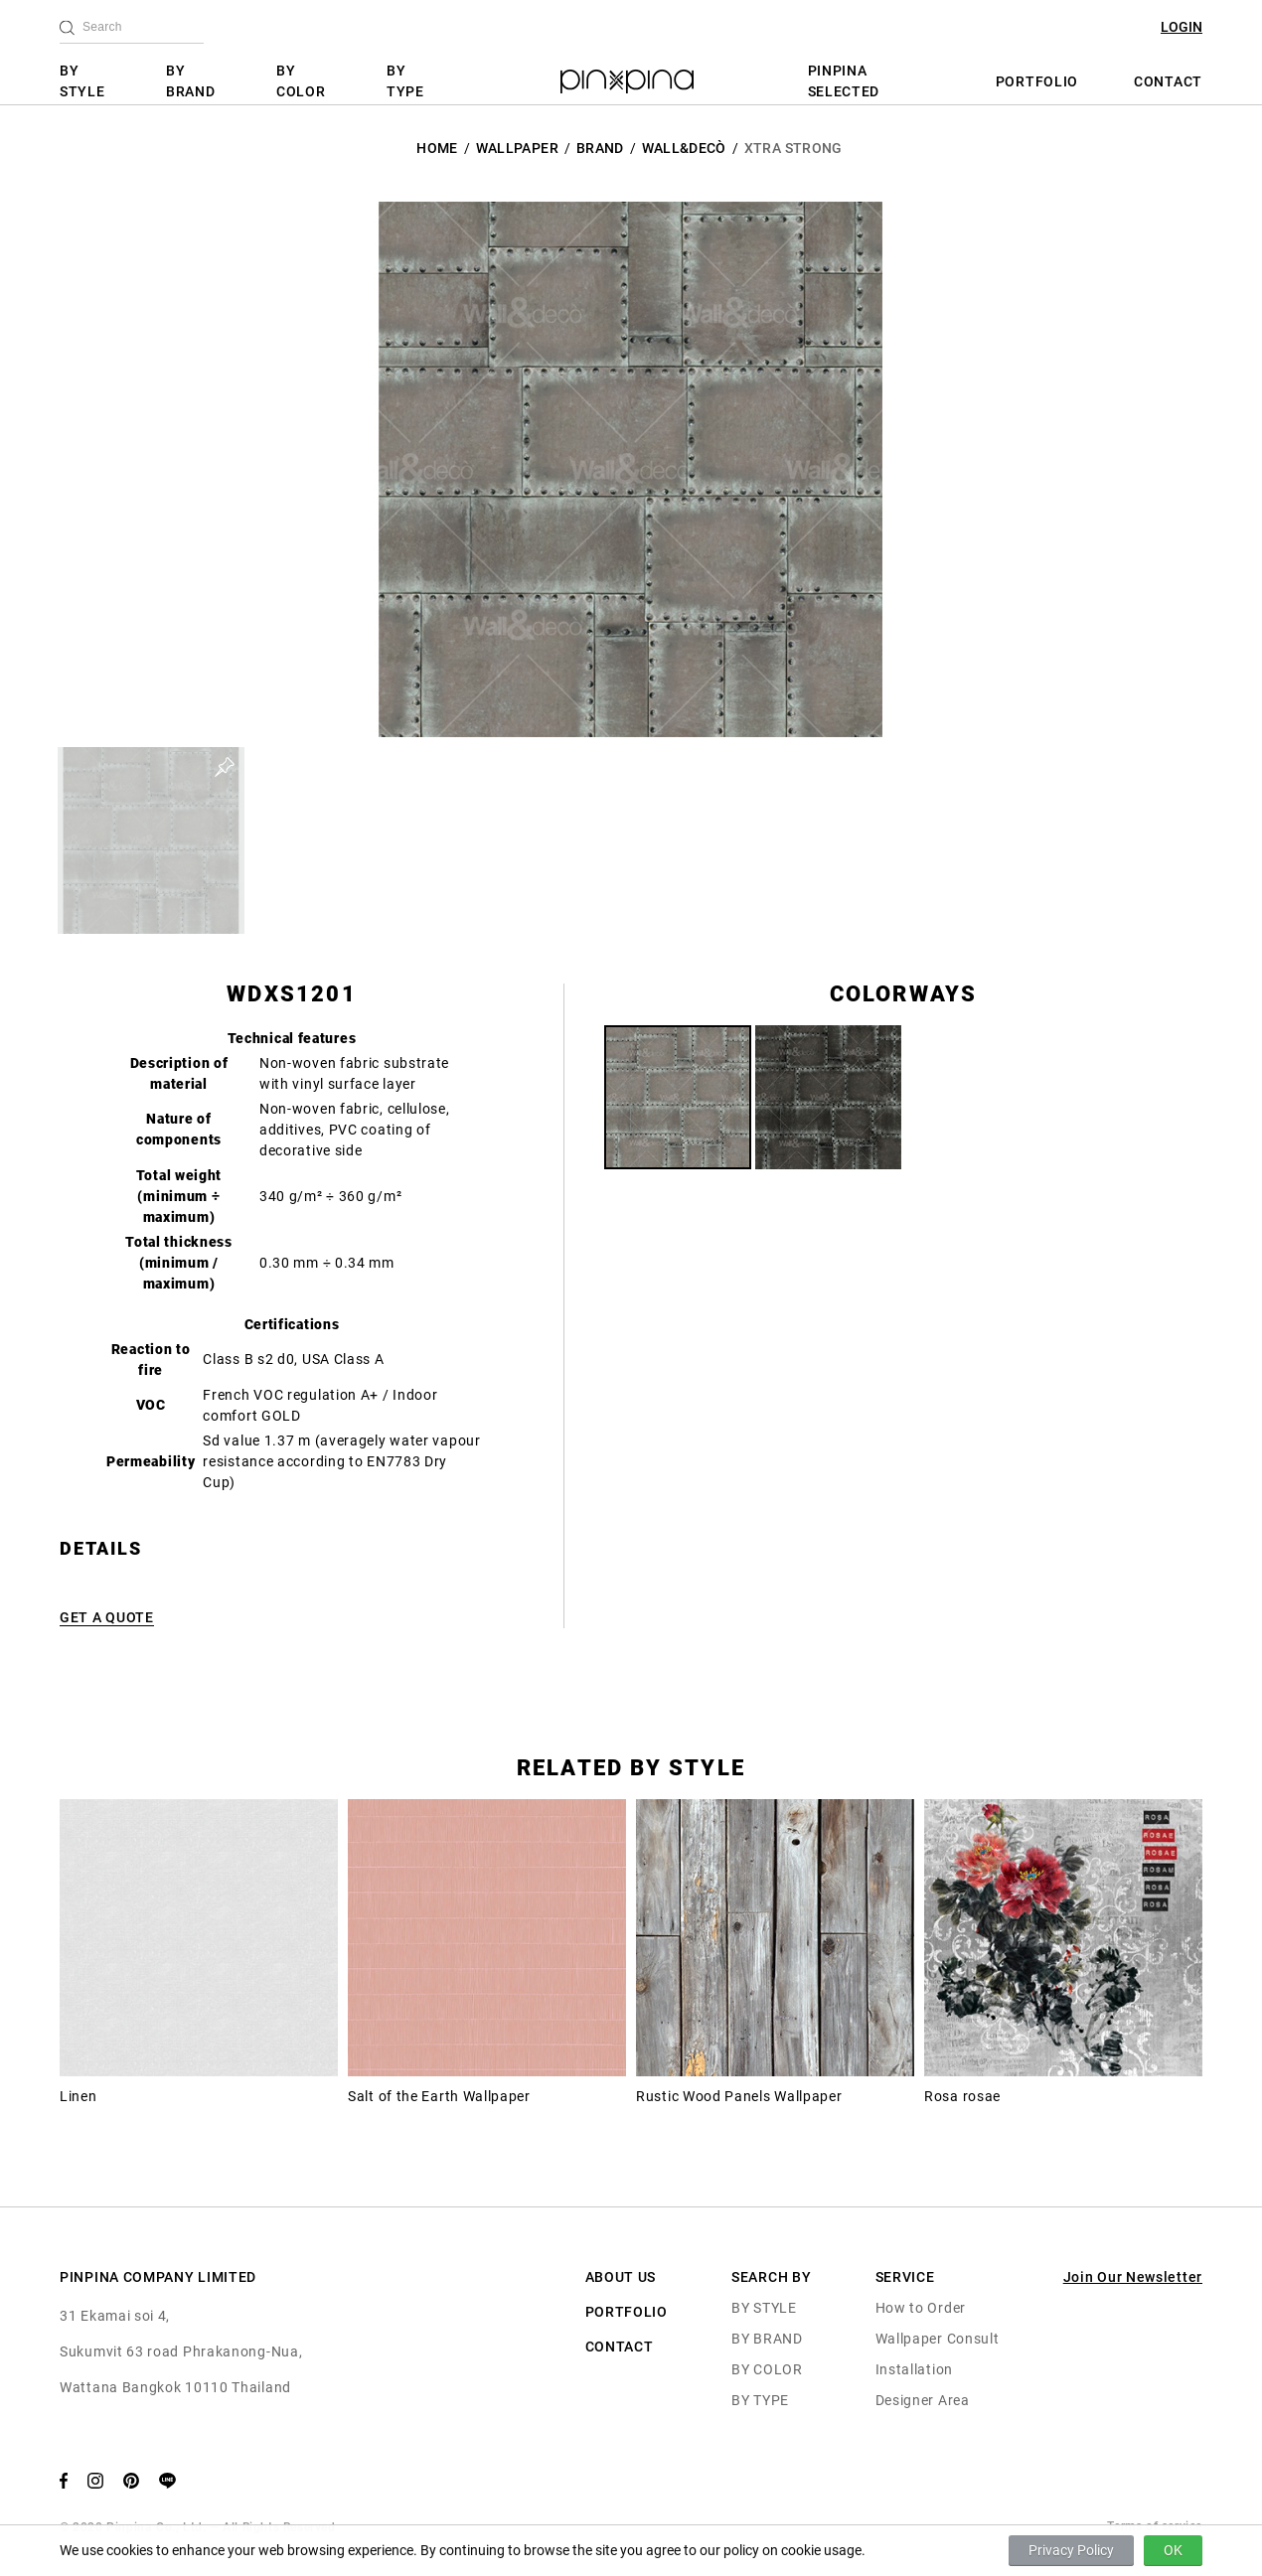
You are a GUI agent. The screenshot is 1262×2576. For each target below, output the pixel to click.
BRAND (600, 148)
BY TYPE (405, 81)
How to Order (920, 2308)
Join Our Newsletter (1132, 2277)
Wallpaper (517, 148)
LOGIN (1181, 27)
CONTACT (1168, 81)
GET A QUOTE (107, 1617)
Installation (914, 2369)
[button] (151, 840)
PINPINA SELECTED (844, 81)
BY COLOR (301, 81)
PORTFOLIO (1037, 81)
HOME (436, 148)
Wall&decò (684, 148)
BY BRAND (191, 81)
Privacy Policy (1071, 2550)
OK (1173, 2550)
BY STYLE (82, 81)
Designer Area (922, 2400)
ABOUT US (621, 2277)
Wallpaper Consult (937, 2339)
